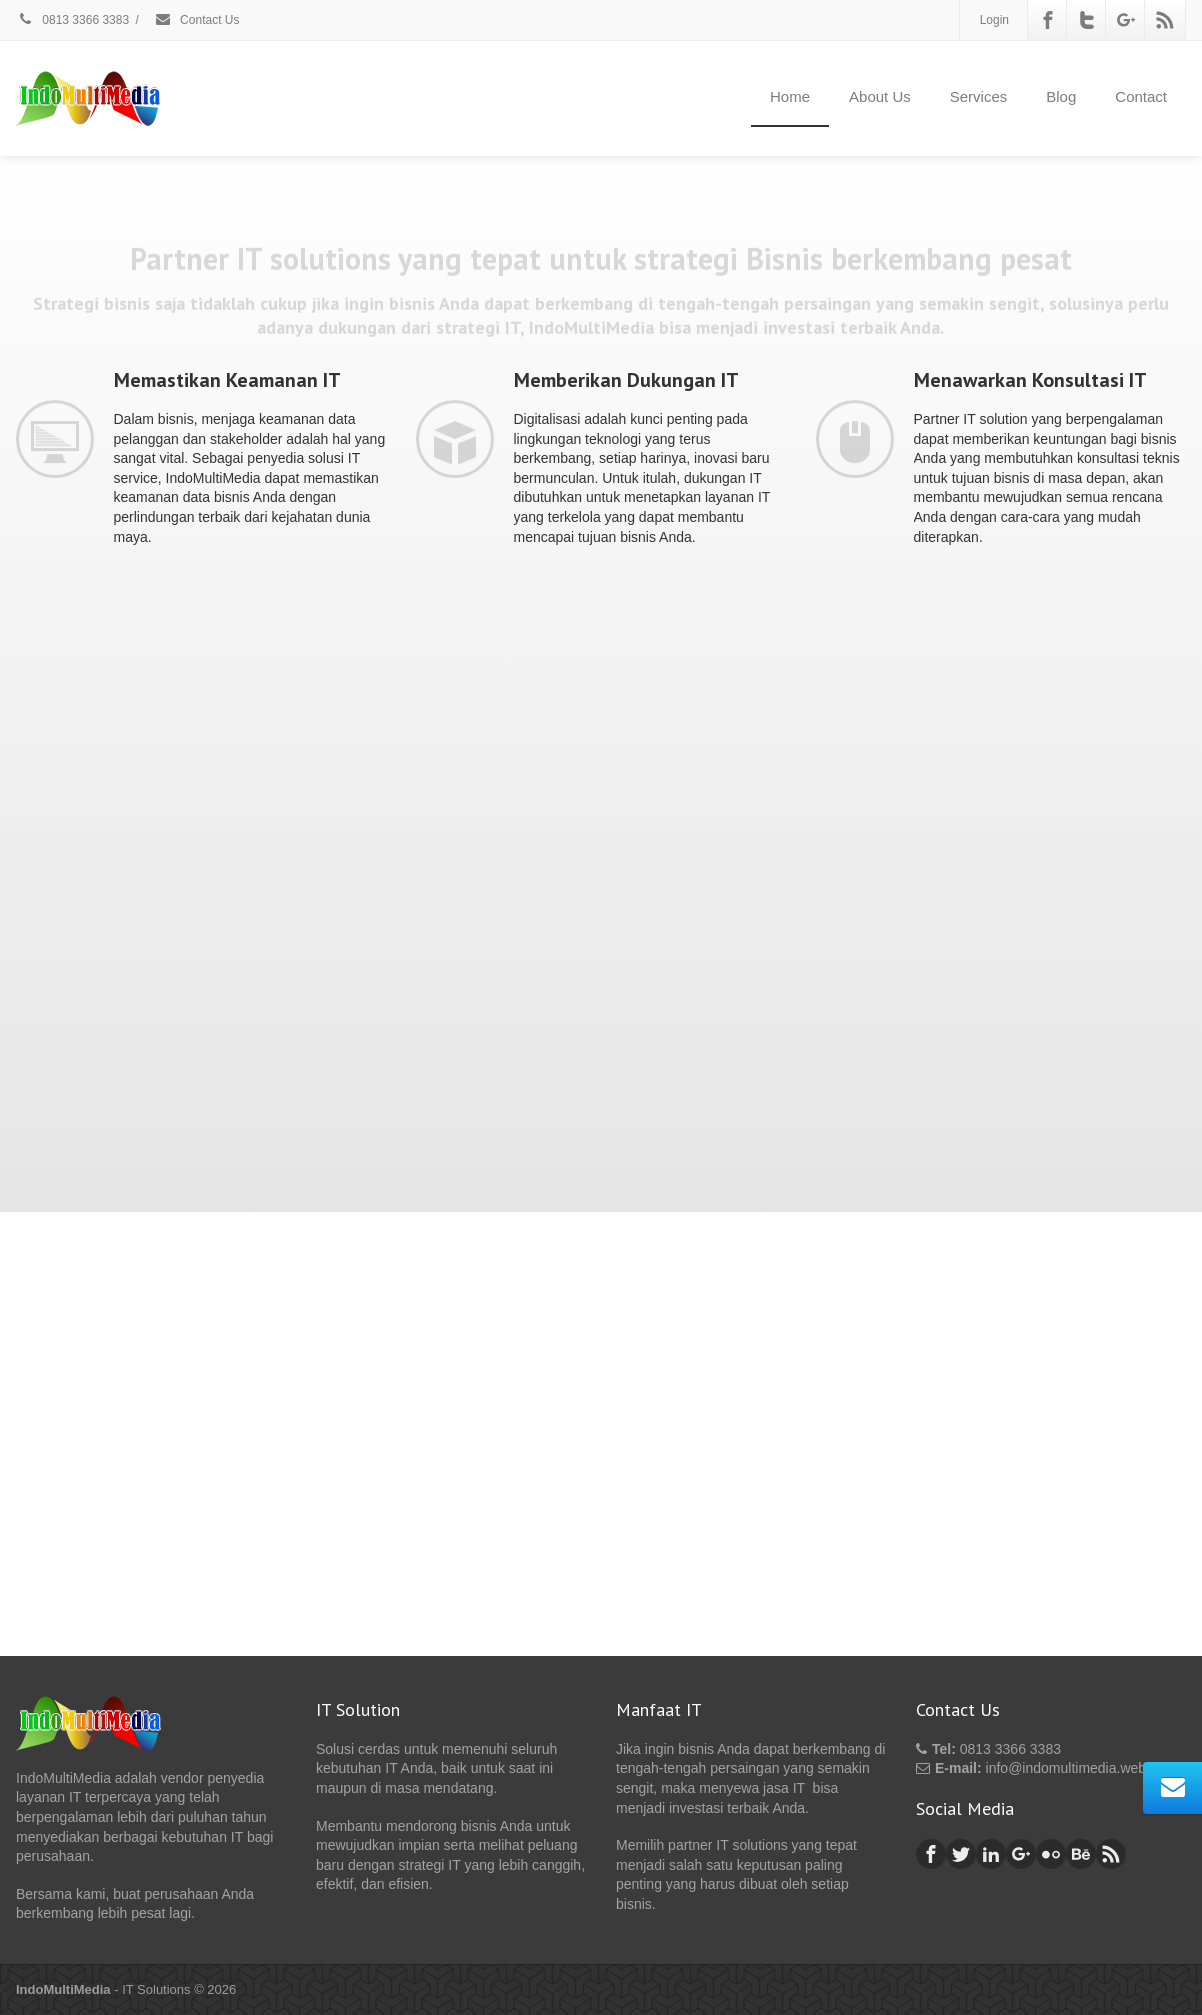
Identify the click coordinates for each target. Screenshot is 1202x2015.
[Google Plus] (1126, 20)
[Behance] (1081, 1854)
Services (979, 96)
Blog (1061, 96)
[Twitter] (1087, 20)
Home (790, 96)
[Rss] (1165, 20)
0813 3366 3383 (72, 20)
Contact (1141, 96)
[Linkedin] (991, 1854)
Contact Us (197, 20)
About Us (880, 96)
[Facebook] (1048, 20)
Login (994, 20)
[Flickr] (1051, 1854)
